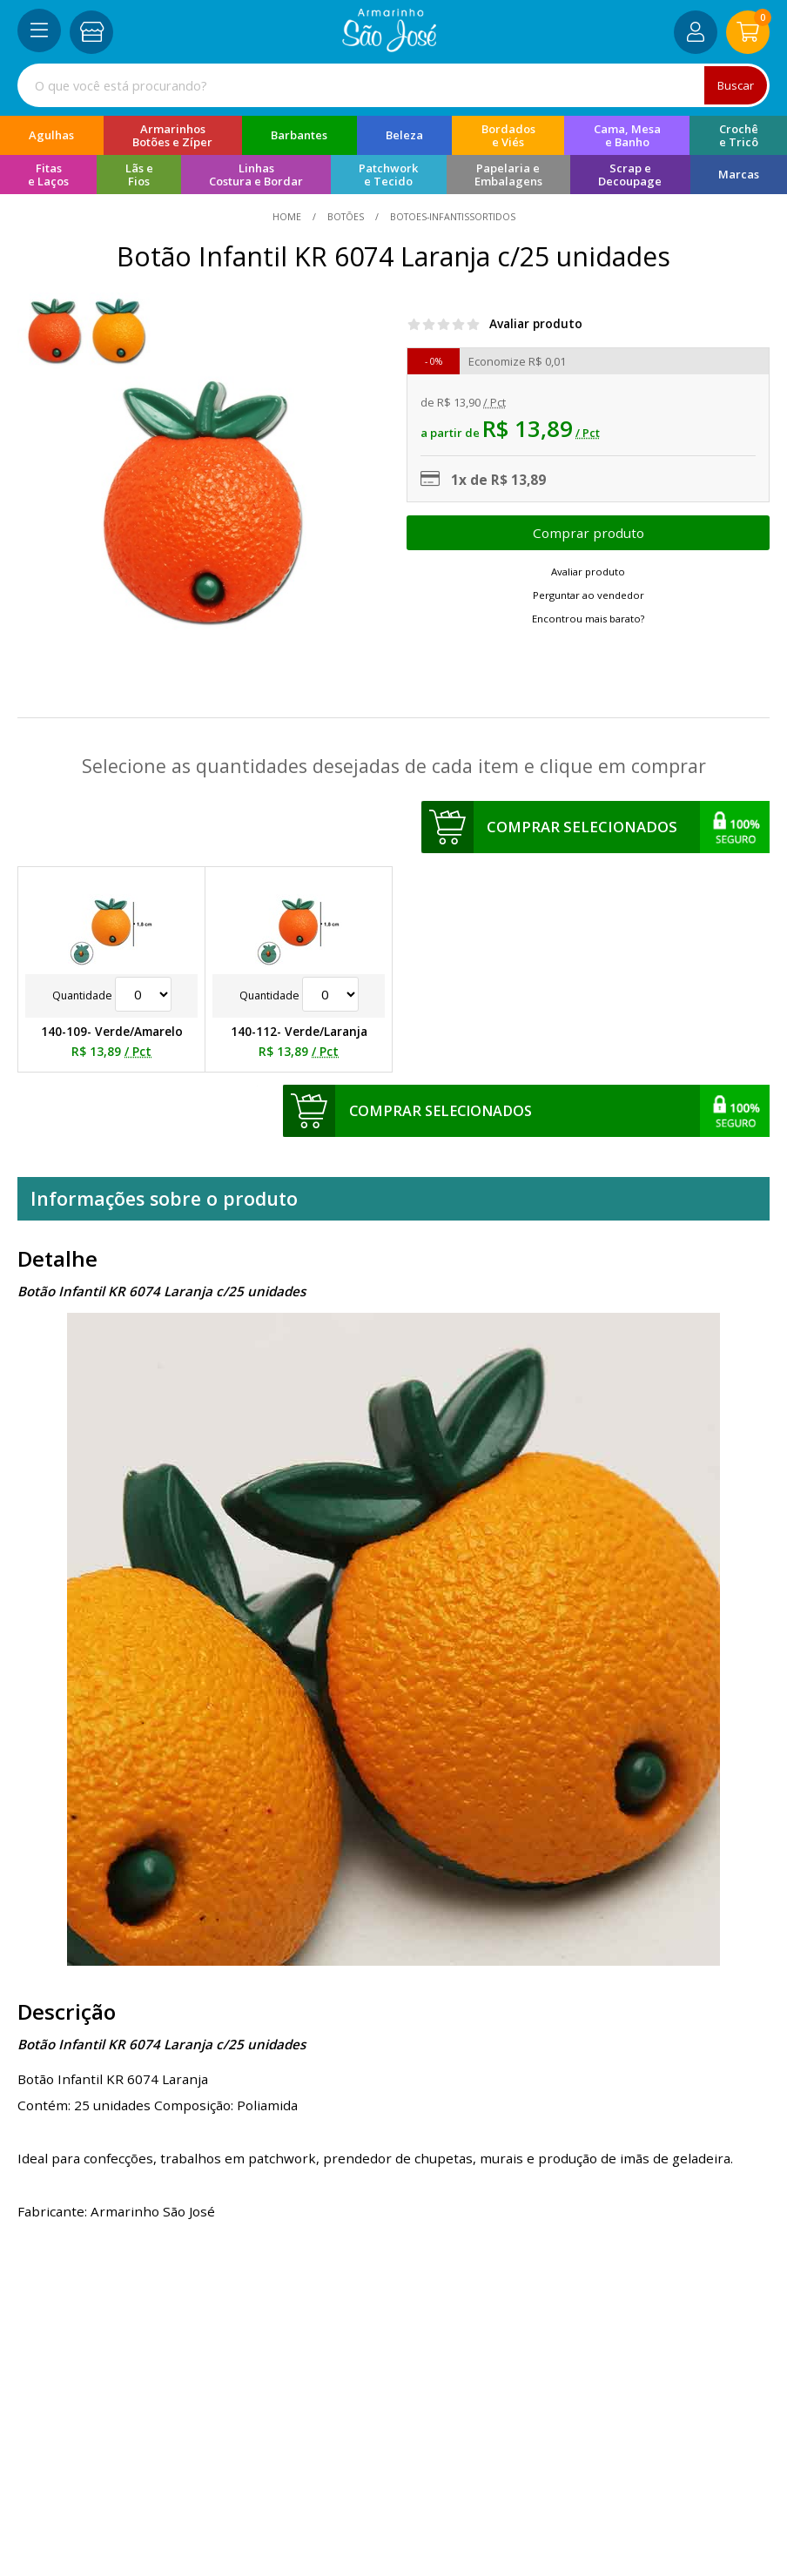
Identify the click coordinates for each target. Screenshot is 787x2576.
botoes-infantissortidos (451, 217)
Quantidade (112, 995)
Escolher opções (588, 532)
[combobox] (393, 85)
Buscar (735, 85)
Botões (346, 217)
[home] (389, 47)
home (288, 217)
